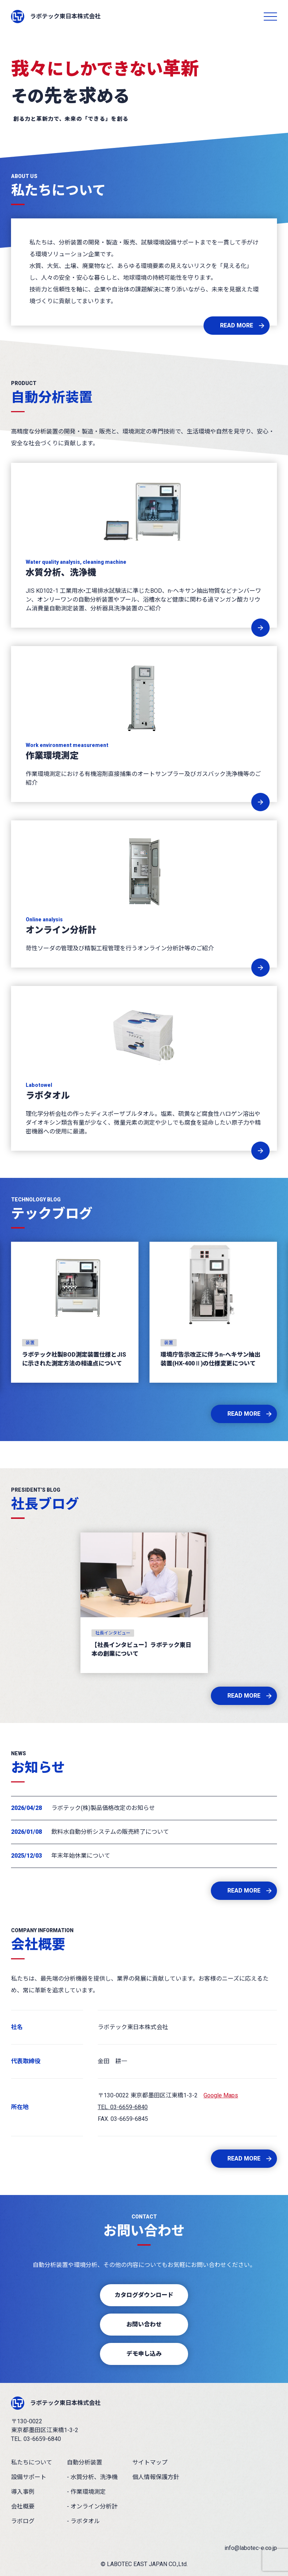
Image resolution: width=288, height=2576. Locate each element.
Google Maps (221, 2095)
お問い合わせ (144, 2324)
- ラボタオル (83, 2521)
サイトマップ (150, 2462)
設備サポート (28, 2477)
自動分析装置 (84, 2462)
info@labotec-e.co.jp (250, 2547)
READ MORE (236, 325)
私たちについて (31, 2462)
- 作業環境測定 (86, 2491)
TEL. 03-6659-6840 (123, 2107)
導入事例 (23, 2491)
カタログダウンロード (144, 2295)
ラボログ (23, 2521)
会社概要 (23, 2506)
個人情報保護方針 (155, 2477)
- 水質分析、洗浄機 (92, 2477)
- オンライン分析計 (92, 2506)
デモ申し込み (144, 2353)
